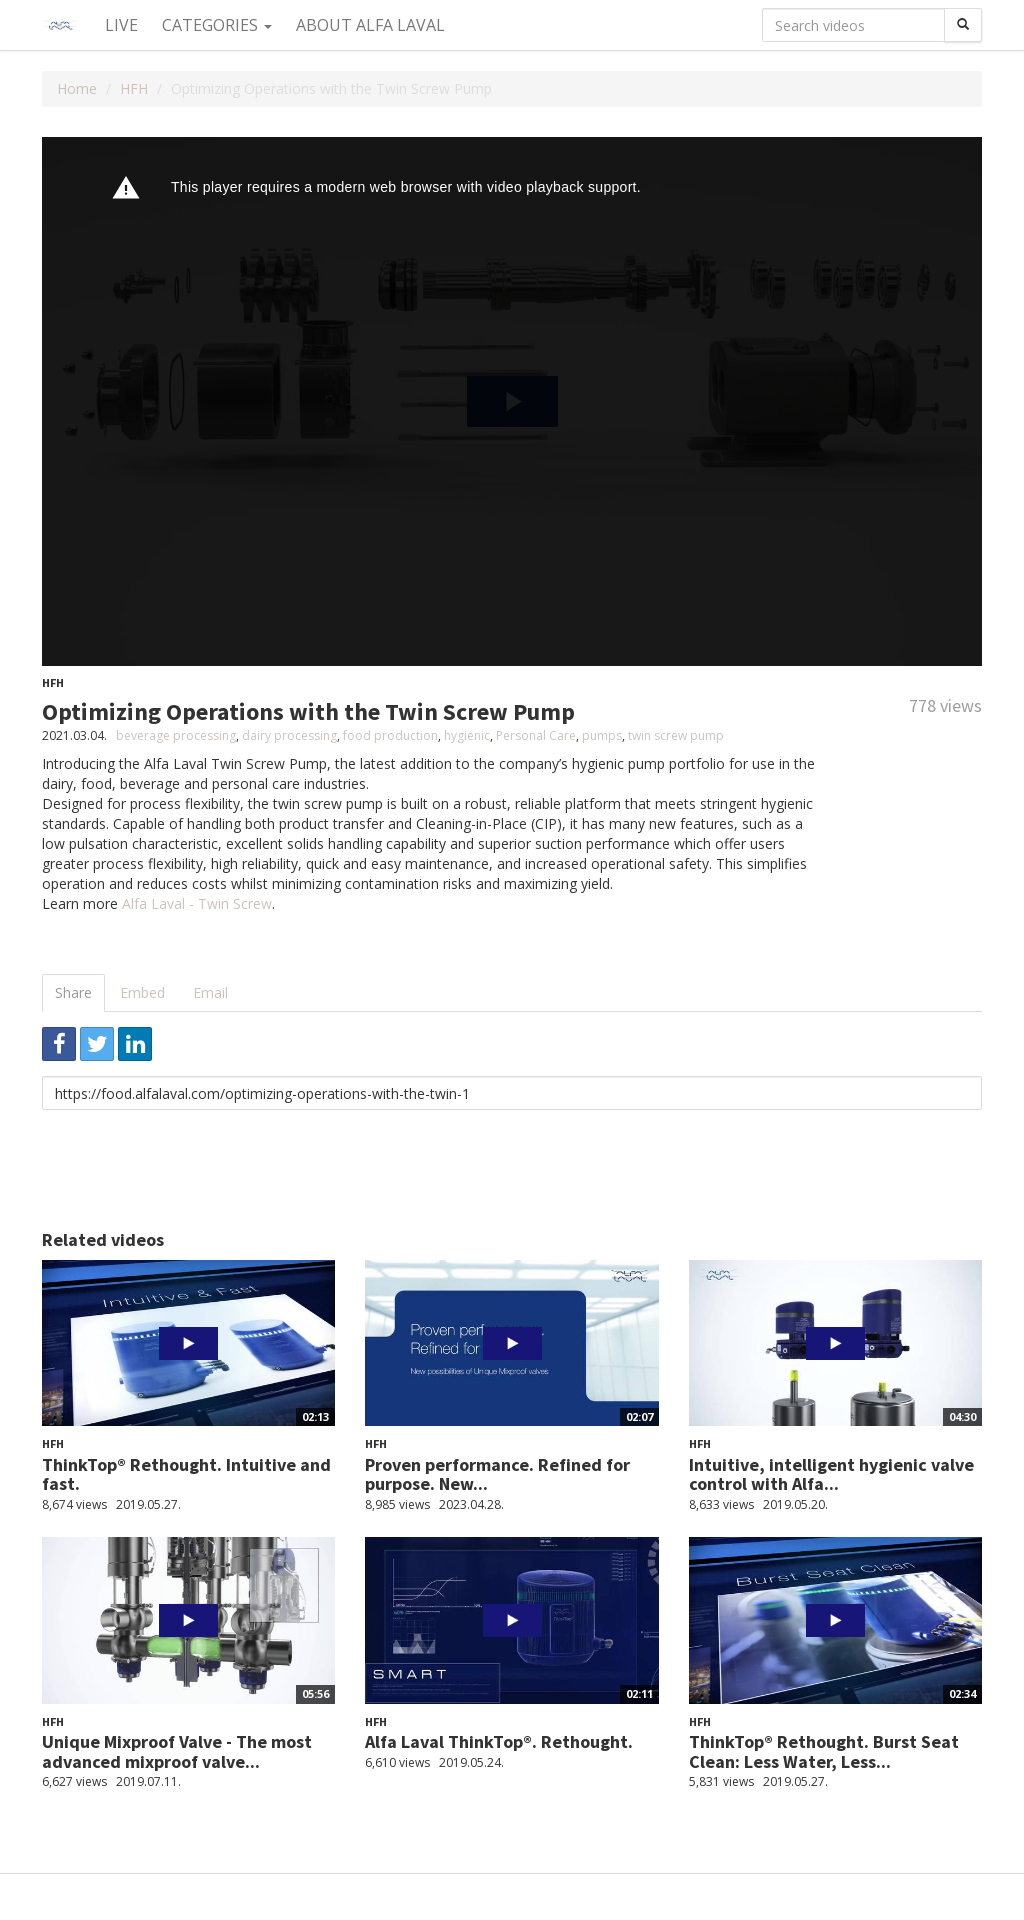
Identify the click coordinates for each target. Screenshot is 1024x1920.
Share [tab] (73, 992)
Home (77, 88)
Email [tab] (210, 992)
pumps (602, 735)
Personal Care (536, 735)
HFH (134, 88)
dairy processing (289, 735)
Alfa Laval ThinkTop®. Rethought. (499, 1741)
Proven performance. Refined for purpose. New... (497, 1474)
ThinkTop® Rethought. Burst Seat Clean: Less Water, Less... (824, 1751)
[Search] (963, 25)
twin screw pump (676, 735)
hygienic (467, 735)
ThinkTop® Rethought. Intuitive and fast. (186, 1474)
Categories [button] (217, 25)
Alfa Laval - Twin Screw (197, 903)
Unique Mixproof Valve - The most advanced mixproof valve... (177, 1751)
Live (121, 25)
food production (390, 735)
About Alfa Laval (370, 25)
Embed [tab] (142, 992)
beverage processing (176, 735)
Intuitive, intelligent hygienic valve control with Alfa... (831, 1474)
